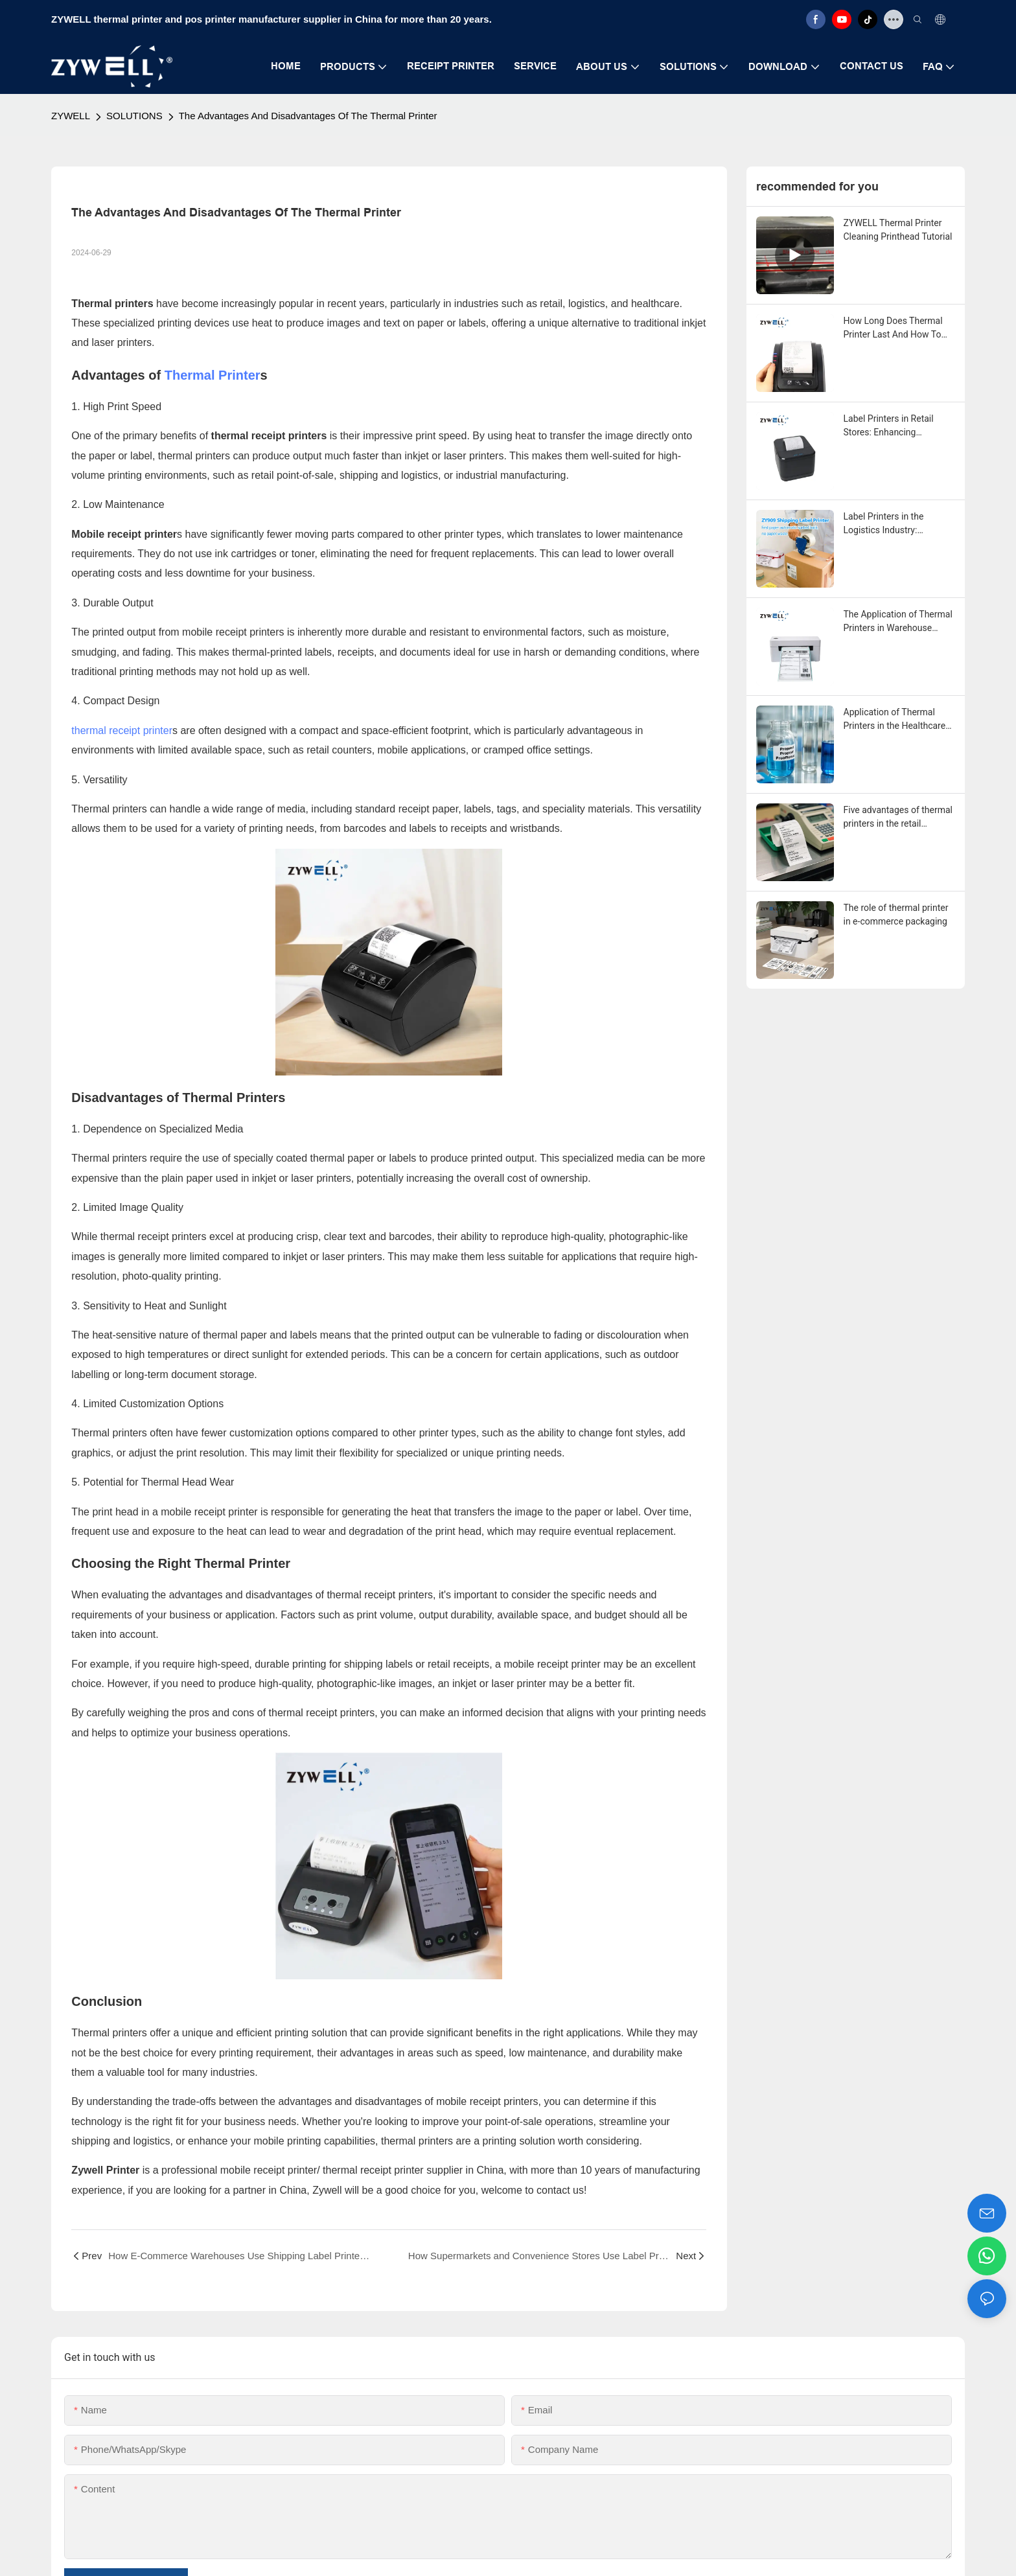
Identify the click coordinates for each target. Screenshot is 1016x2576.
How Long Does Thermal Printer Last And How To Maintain (893, 328)
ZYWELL (70, 115)
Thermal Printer (212, 375)
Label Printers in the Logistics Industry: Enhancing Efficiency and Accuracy (894, 524)
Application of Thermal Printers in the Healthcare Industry (895, 720)
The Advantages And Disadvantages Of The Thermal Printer (308, 115)
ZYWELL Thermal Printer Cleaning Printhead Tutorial (898, 230)
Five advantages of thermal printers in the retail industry (898, 818)
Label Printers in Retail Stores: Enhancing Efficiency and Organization (898, 426)
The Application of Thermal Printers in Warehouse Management (898, 622)
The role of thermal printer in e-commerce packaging (896, 914)
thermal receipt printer (121, 730)
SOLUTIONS (134, 115)
